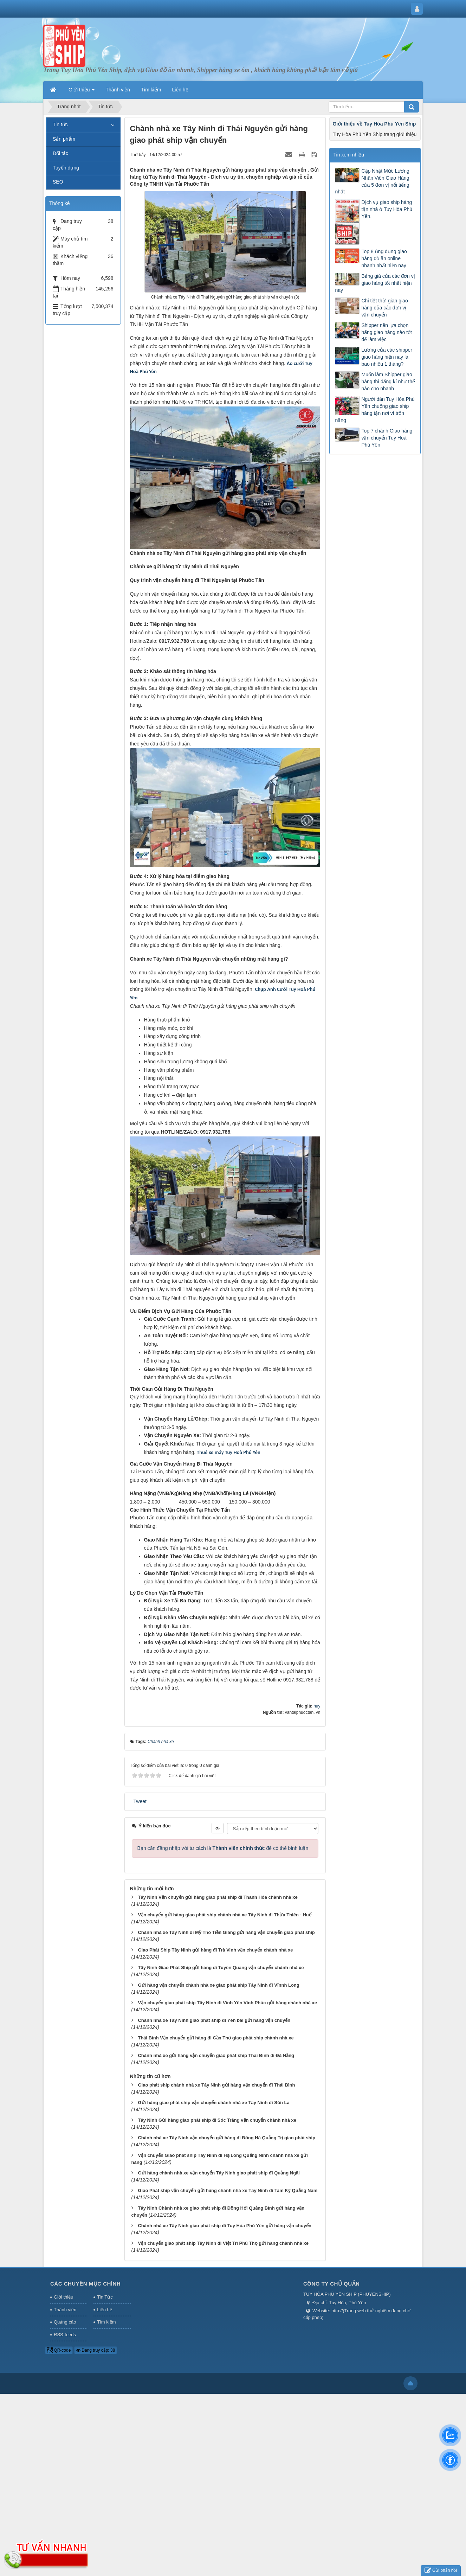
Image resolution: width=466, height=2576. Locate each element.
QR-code (59, 2350)
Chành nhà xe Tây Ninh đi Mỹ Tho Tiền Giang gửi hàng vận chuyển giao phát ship (226, 1932)
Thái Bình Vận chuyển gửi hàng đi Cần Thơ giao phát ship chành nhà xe (215, 2037)
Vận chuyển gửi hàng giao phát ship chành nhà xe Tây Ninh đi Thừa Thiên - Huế (224, 1914)
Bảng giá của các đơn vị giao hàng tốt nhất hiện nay (375, 283)
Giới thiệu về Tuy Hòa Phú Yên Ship (374, 124)
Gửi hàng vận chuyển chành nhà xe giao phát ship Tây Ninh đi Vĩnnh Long (218, 1985)
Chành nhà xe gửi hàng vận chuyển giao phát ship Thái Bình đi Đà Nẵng (216, 2055)
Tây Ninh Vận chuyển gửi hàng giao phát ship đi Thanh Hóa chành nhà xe (217, 1897)
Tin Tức (104, 2297)
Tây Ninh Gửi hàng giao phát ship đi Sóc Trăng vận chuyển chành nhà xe (217, 2120)
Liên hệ (104, 2309)
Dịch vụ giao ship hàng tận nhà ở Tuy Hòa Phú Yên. (386, 209)
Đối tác (60, 153)
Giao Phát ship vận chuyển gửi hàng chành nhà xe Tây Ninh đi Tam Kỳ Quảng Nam (227, 2190)
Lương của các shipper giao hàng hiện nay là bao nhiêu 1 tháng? (386, 357)
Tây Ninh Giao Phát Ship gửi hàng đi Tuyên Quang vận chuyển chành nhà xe (221, 1967)
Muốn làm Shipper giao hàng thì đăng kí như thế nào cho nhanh (388, 381)
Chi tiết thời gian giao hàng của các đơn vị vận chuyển (384, 308)
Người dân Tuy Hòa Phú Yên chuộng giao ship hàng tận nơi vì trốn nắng (374, 409)
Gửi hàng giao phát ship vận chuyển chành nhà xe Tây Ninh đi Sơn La (213, 2102)
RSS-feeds (65, 2334)
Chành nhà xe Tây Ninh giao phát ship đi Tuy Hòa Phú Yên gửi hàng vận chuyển (224, 2225)
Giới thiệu (63, 2297)
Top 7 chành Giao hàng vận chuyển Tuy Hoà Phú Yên (386, 438)
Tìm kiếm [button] (151, 89)
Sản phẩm (64, 139)
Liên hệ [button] (180, 89)
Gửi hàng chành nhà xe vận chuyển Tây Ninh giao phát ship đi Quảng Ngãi (218, 2172)
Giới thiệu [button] (82, 92)
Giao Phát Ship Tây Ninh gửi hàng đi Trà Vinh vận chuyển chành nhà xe (215, 1950)
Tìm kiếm (106, 2322)
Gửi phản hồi (441, 2570)
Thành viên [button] (117, 89)
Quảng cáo (65, 2322)
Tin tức (60, 124)
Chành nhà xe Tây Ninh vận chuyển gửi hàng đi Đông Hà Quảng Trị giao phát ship (226, 2137)
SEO (58, 182)
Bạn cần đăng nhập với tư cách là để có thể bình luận (223, 1848)
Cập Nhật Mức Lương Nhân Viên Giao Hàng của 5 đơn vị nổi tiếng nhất (372, 181)
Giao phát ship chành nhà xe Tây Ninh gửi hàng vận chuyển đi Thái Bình (216, 2085)
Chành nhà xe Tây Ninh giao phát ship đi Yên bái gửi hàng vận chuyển (214, 2020)
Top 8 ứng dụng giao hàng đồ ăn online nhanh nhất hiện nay (384, 258)
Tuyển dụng (66, 168)
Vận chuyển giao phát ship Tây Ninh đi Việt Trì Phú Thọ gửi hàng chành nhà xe (223, 2243)
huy (316, 1706)
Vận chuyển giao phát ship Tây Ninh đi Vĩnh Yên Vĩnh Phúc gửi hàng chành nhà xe (227, 2002)
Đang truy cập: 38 (95, 2350)
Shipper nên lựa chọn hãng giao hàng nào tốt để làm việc (386, 332)
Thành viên (65, 2309)
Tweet (140, 1801)
